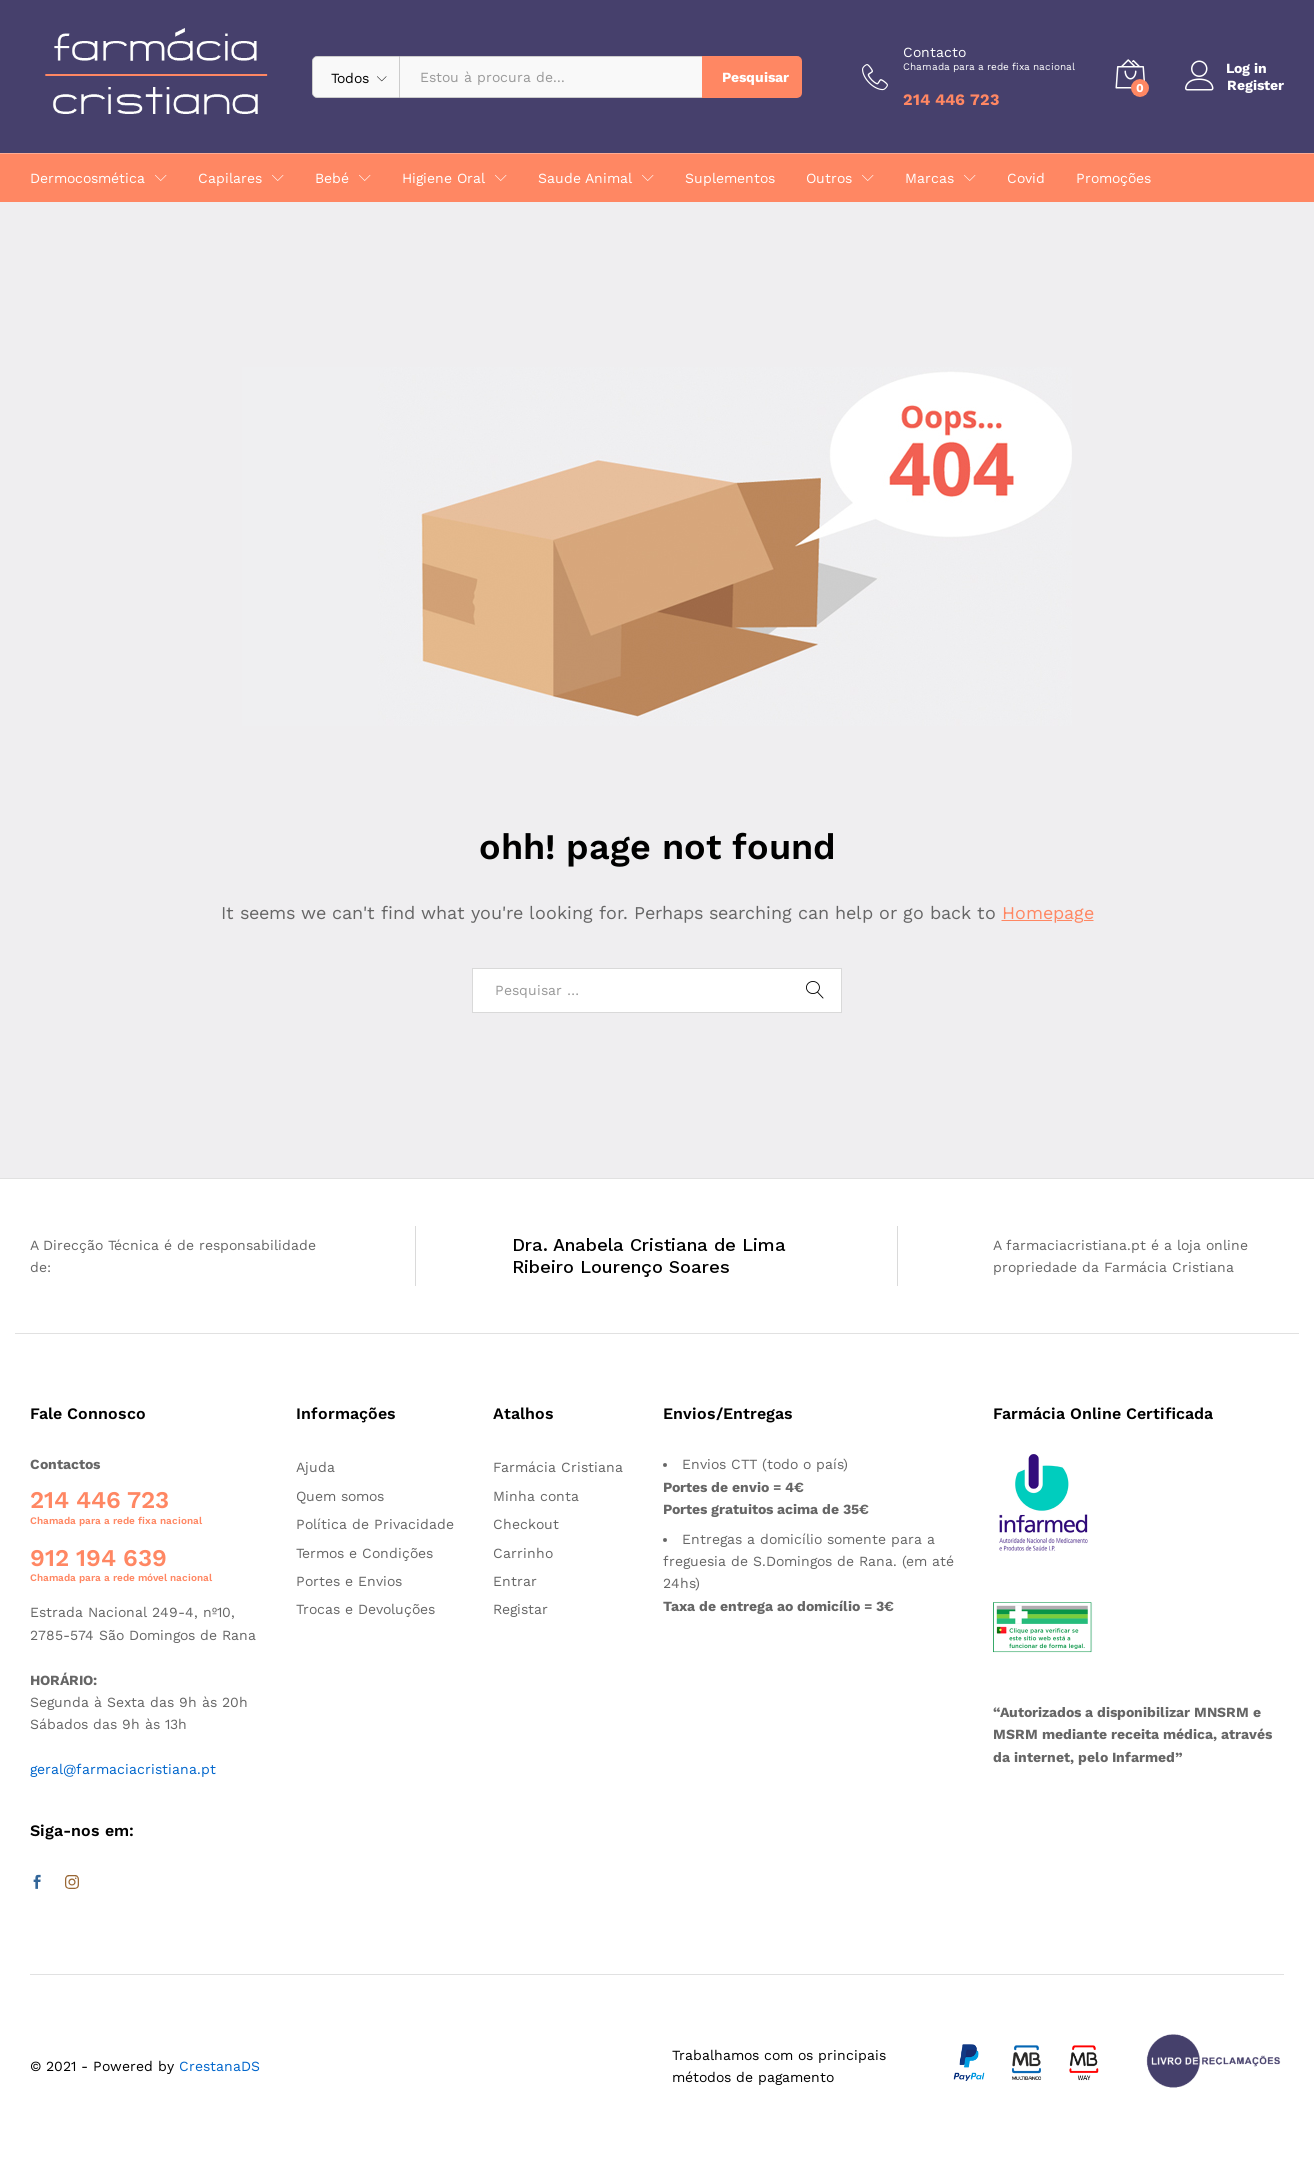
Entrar (515, 1581)
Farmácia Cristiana (558, 1467)
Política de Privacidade (375, 1524)
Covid (1026, 178)
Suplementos (730, 178)
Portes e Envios (349, 1581)
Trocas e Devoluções (365, 1609)
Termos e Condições (364, 1553)
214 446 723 (99, 1500)
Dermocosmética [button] (87, 178)
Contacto (989, 58)
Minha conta (536, 1496)
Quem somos (340, 1496)
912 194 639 (98, 1558)
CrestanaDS (219, 2066)
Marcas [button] (929, 178)
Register (1255, 85)
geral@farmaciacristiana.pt (123, 1769)
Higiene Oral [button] (443, 178)
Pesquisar (755, 77)
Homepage (1048, 912)
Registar (520, 1609)
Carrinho (523, 1553)
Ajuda (315, 1467)
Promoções (1113, 178)
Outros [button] (829, 178)
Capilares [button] (230, 178)
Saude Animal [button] (585, 178)
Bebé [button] (332, 178)
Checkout (526, 1524)
